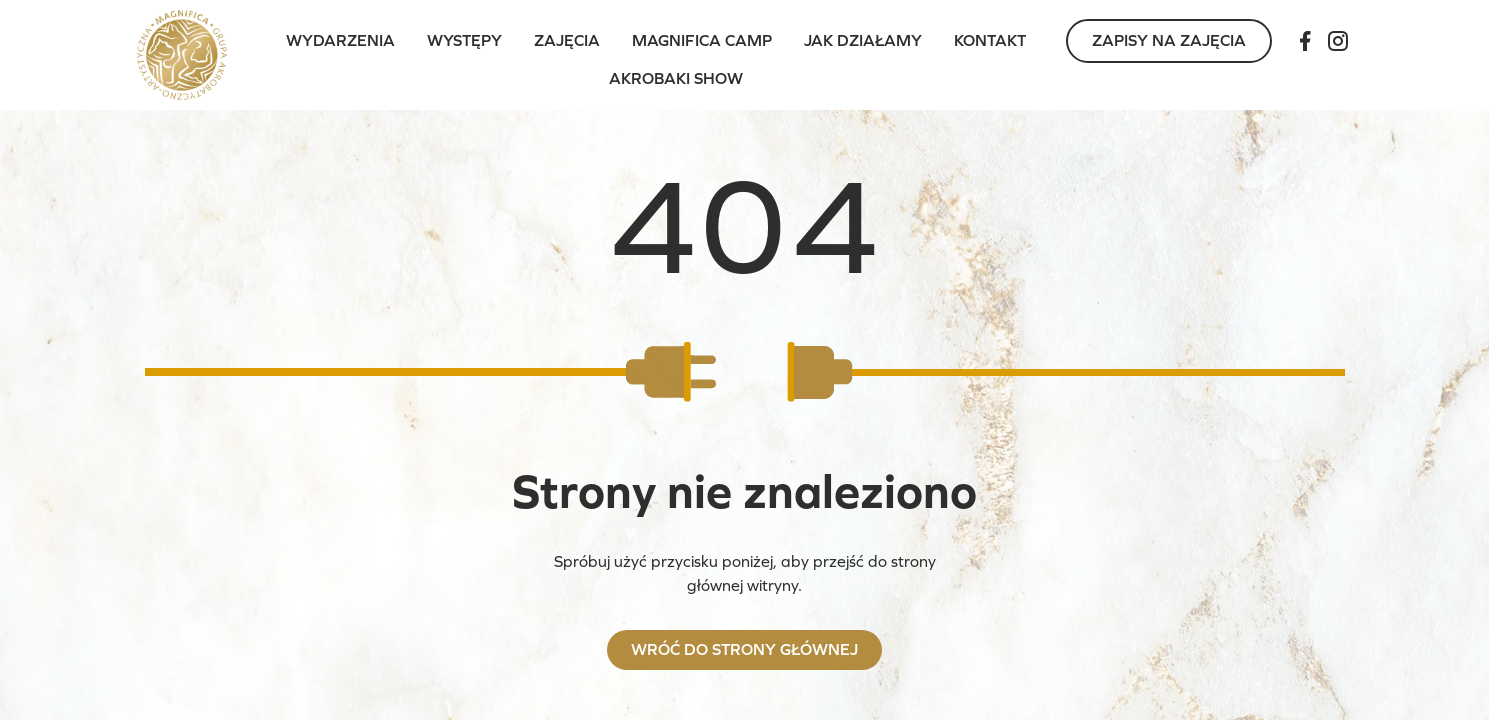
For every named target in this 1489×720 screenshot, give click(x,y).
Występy (464, 40)
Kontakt (990, 40)
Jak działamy (863, 40)
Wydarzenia (340, 40)
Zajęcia (567, 40)
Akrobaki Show (676, 78)
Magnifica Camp (702, 40)
